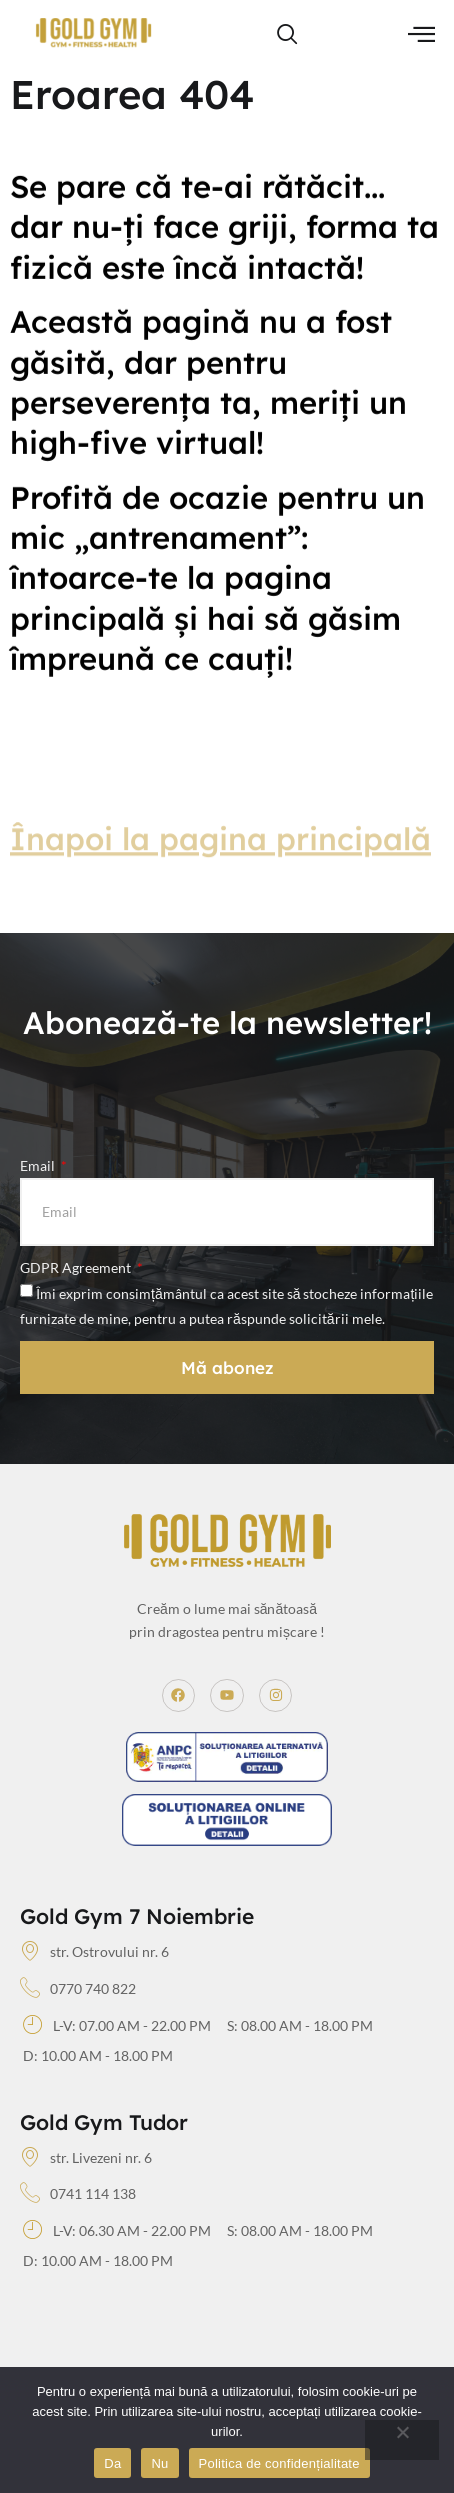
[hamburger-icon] (421, 35)
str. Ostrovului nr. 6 (94, 1952)
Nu (159, 2463)
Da (112, 2463)
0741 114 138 (78, 2194)
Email (39, 1165)
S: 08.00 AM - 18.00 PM (300, 2025)
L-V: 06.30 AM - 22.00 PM (117, 2231)
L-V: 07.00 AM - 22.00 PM (117, 2026)
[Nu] (402, 2440)
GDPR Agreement (77, 1267)
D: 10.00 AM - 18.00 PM (98, 2055)
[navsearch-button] (288, 35)
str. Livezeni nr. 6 (86, 2158)
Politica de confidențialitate (279, 2463)
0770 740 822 (78, 1989)
